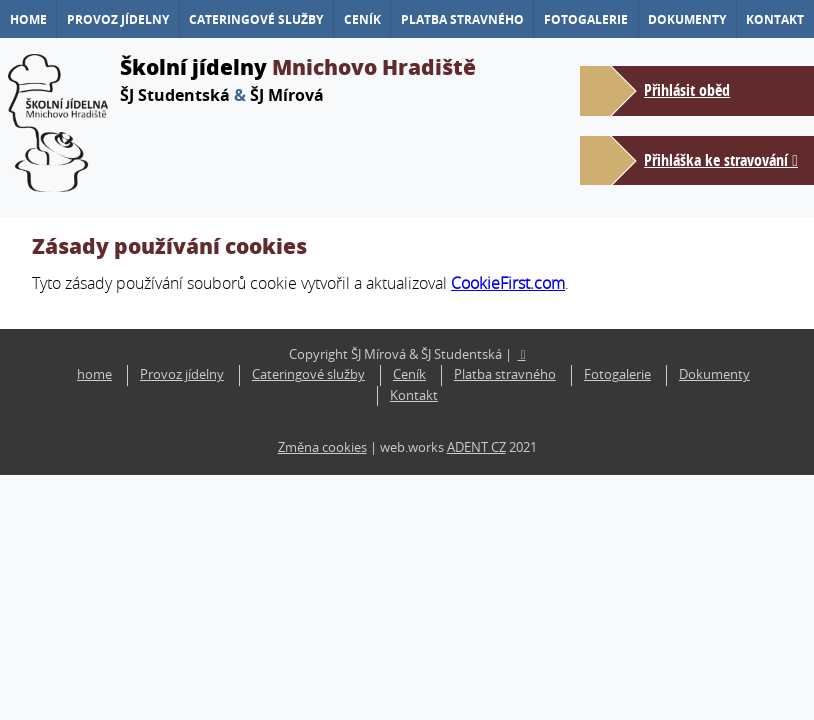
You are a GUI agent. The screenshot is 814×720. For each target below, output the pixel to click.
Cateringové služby (256, 19)
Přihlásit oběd (687, 90)
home (28, 19)
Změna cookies (322, 447)
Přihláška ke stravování (716, 160)
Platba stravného (462, 19)
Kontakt (775, 19)
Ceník (362, 19)
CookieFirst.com (508, 283)
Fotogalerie (586, 19)
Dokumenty (687, 19)
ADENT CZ (476, 447)
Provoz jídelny (118, 19)
